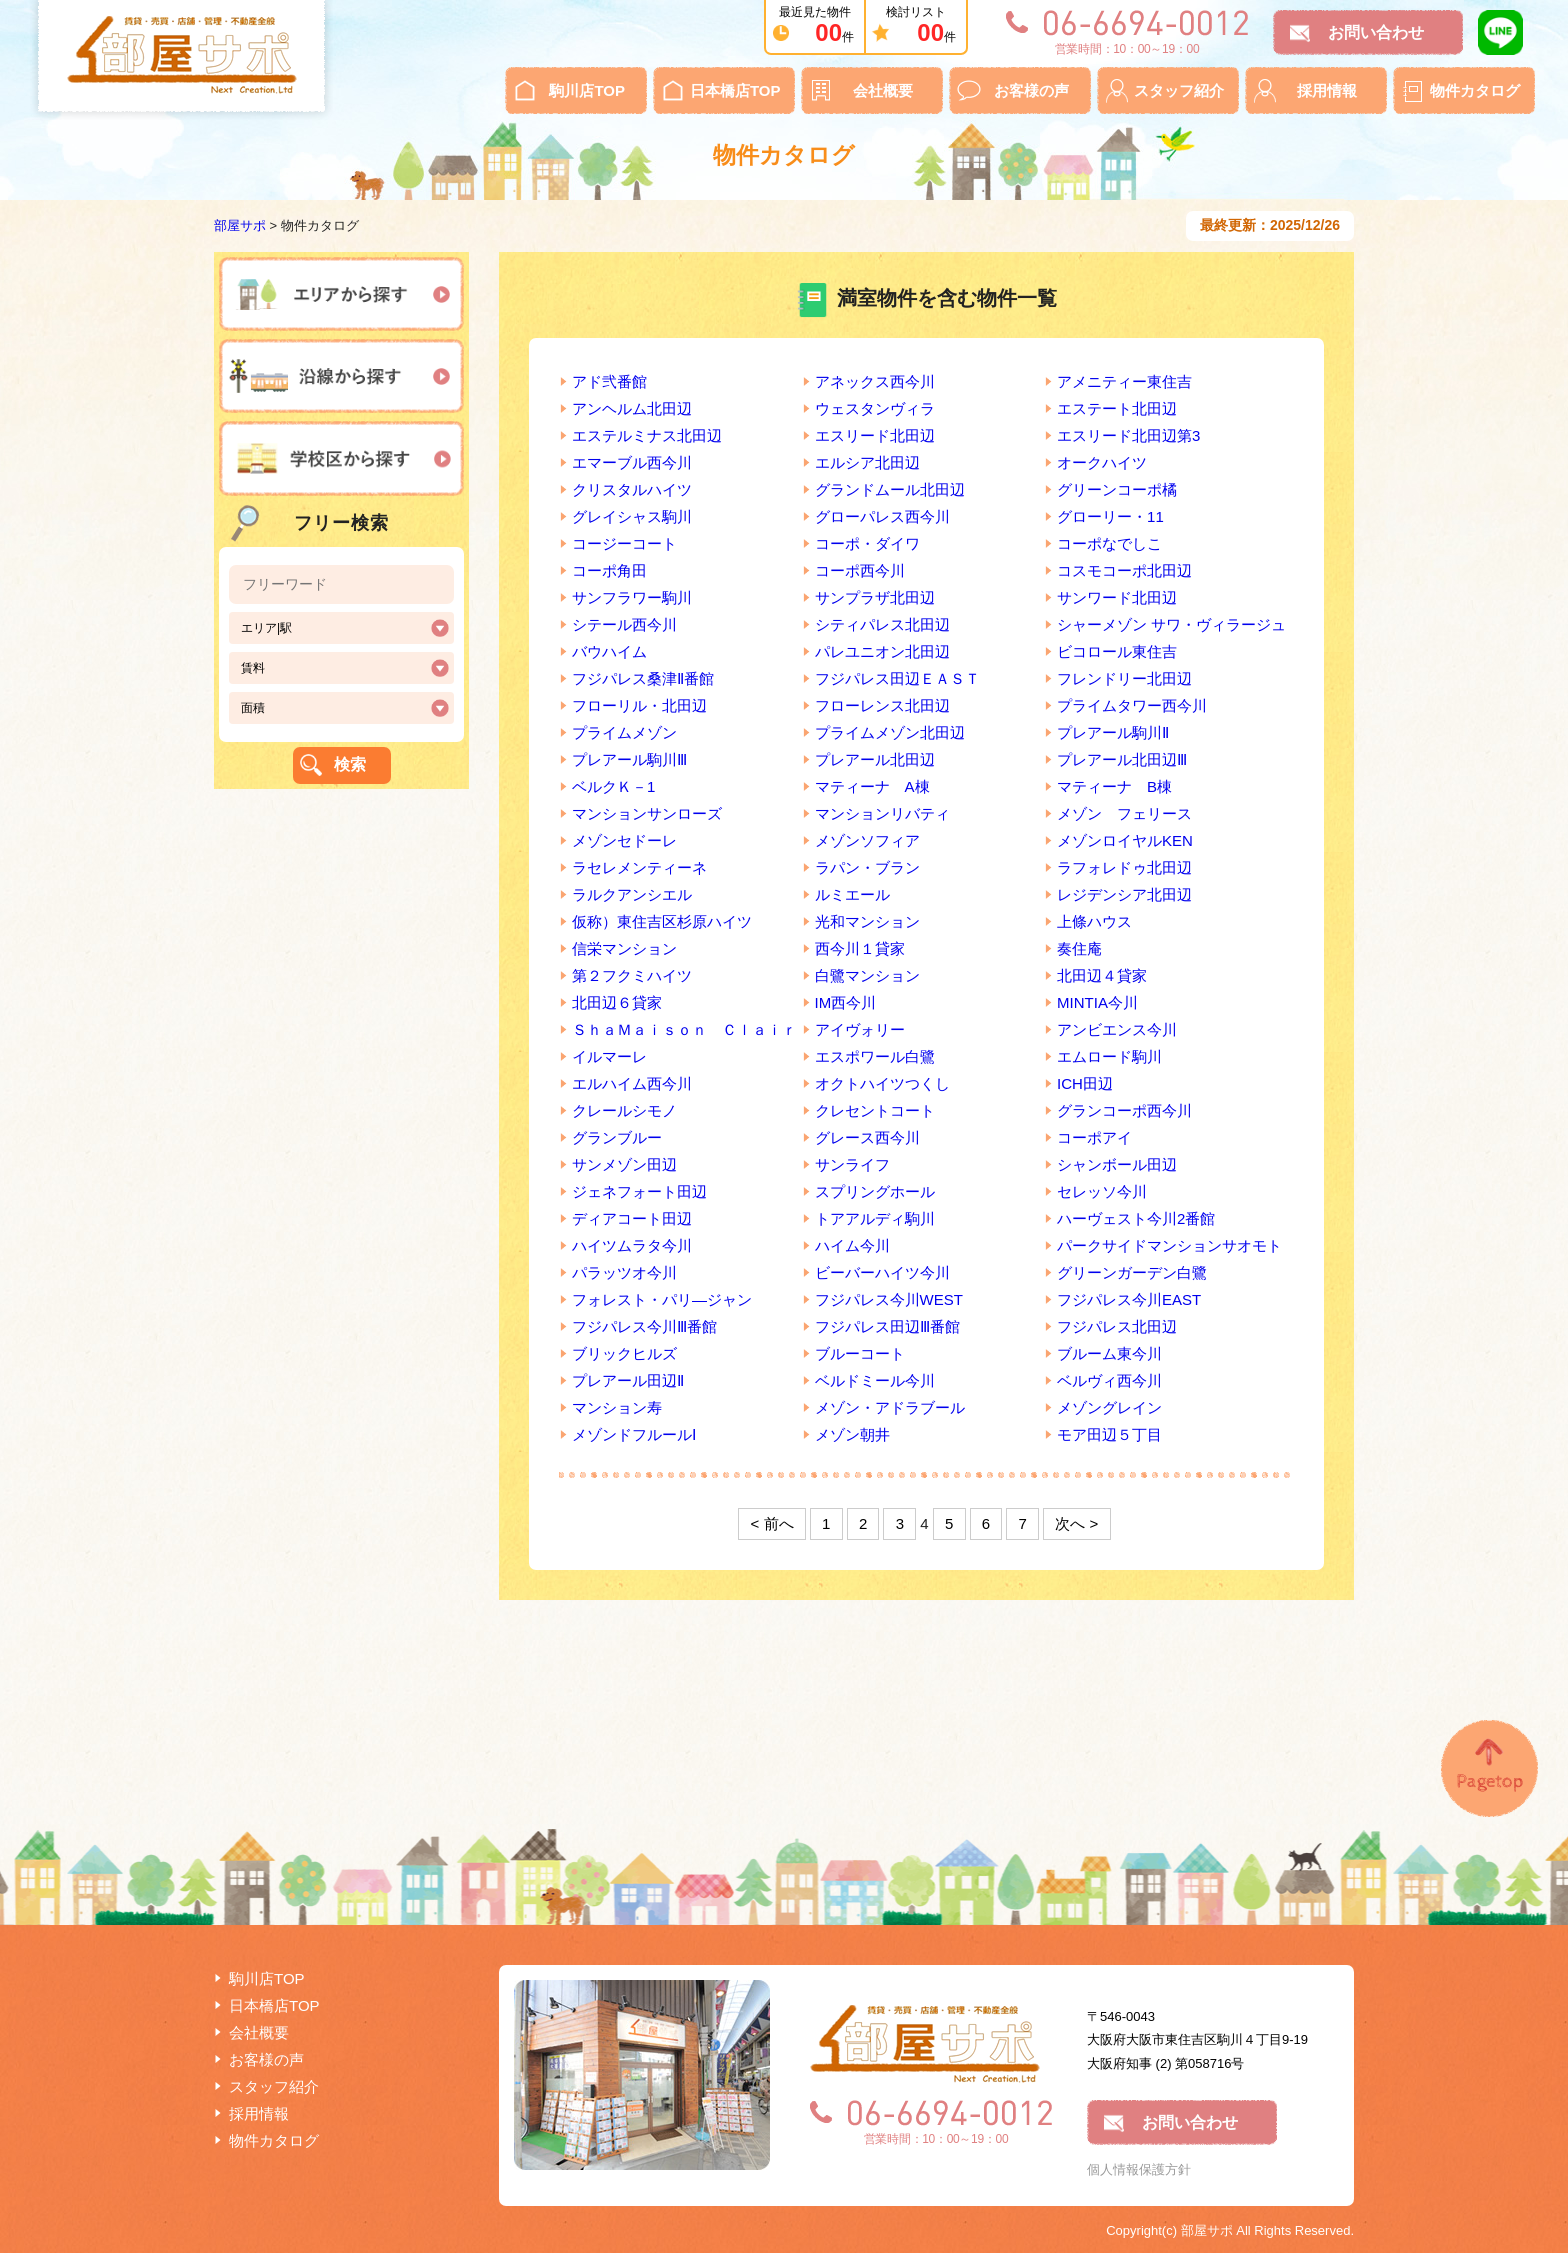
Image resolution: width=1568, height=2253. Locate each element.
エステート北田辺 (1117, 408)
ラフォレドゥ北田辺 (1124, 867)
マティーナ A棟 (872, 786)
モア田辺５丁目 (1109, 1434)
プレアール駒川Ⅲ (629, 759)
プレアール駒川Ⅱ (1113, 732)
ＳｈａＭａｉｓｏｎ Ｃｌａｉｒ (684, 1029)
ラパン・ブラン (867, 867)
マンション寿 (617, 1407)
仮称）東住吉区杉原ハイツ (662, 921)
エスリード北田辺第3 (1128, 435)
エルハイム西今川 (632, 1083)
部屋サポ (240, 225)
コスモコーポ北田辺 (1124, 570)
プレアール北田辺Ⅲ (1122, 759)
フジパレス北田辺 (1117, 1326)
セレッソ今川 (1102, 1191)
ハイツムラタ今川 (632, 1245)
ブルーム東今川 (1109, 1353)
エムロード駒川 (1109, 1056)
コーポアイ (1094, 1137)
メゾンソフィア (867, 840)
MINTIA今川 (1097, 1002)
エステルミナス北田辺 (647, 435)
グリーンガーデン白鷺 (1132, 1272)
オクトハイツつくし (882, 1083)
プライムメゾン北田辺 (890, 732)
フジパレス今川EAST (1129, 1299)
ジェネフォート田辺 (639, 1191)
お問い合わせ (1376, 32)
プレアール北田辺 (875, 759)
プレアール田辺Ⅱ (628, 1380)
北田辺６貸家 (617, 1002)
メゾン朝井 (852, 1434)
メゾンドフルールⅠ (634, 1434)
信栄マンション (624, 948)
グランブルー (617, 1137)
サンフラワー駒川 (632, 597)
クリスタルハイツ (632, 489)
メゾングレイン (1109, 1407)
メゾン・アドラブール (890, 1407)
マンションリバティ (882, 813)
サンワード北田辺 (1117, 597)
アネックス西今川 (875, 381)
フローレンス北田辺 (882, 705)
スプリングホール (875, 1191)
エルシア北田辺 (867, 462)
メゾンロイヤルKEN (1125, 840)
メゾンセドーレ (624, 840)
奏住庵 (1079, 948)
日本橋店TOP (735, 90)
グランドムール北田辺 (890, 489)
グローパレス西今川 (882, 516)
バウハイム (609, 651)
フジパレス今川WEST (889, 1299)
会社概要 (883, 90)
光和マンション (867, 921)
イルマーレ (609, 1056)
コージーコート (624, 543)
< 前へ (772, 1523)
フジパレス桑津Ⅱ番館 (643, 678)
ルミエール (852, 894)
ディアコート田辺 (632, 1218)
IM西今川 (846, 1002)
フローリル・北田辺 (639, 705)
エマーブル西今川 (632, 462)
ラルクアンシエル (632, 894)
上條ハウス (1094, 921)
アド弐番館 (609, 381)
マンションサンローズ (647, 813)
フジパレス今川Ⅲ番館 (644, 1326)
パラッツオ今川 (624, 1272)
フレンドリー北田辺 (1124, 678)
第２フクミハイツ (632, 975)
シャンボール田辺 (1117, 1164)
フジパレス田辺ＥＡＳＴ (897, 678)
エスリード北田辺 (875, 435)
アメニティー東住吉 (1124, 381)
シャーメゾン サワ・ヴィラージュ (1171, 624)
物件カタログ (1475, 90)
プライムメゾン (624, 732)
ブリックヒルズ (624, 1353)
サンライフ (852, 1164)
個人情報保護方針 (1139, 2169)
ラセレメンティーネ (639, 867)
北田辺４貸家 (1102, 975)
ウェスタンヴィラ (875, 408)
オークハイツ (1102, 462)
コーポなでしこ (1109, 543)
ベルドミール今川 (875, 1380)
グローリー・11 (1110, 516)
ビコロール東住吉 (1117, 651)
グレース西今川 (867, 1137)
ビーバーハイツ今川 (882, 1272)
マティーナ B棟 (1114, 786)
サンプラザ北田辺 (875, 597)
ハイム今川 (852, 1245)
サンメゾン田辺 (624, 1164)
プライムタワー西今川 (1132, 705)
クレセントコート (875, 1110)
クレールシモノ (624, 1110)
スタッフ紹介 (1179, 90)
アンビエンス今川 (1117, 1029)
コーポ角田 (609, 570)
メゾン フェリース (1124, 813)
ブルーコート (860, 1353)
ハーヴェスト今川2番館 (1136, 1218)
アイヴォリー (860, 1029)
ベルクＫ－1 (613, 786)
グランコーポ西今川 (1124, 1110)
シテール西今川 (624, 624)
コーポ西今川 (860, 570)
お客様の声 (1031, 90)
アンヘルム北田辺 (632, 408)
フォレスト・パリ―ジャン (662, 1299)
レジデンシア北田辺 (1124, 894)
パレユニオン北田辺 (882, 651)
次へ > (1076, 1523)
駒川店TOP (587, 90)
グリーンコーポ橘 (1117, 489)
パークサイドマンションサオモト (1169, 1245)
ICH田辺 (1085, 1083)
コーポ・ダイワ (867, 543)
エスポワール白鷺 (875, 1056)
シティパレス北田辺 (882, 624)
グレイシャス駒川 (632, 516)
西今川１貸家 (860, 948)
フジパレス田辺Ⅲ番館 (887, 1326)
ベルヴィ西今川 (1109, 1380)
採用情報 (1327, 90)
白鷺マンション (867, 975)
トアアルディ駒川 (875, 1218)
